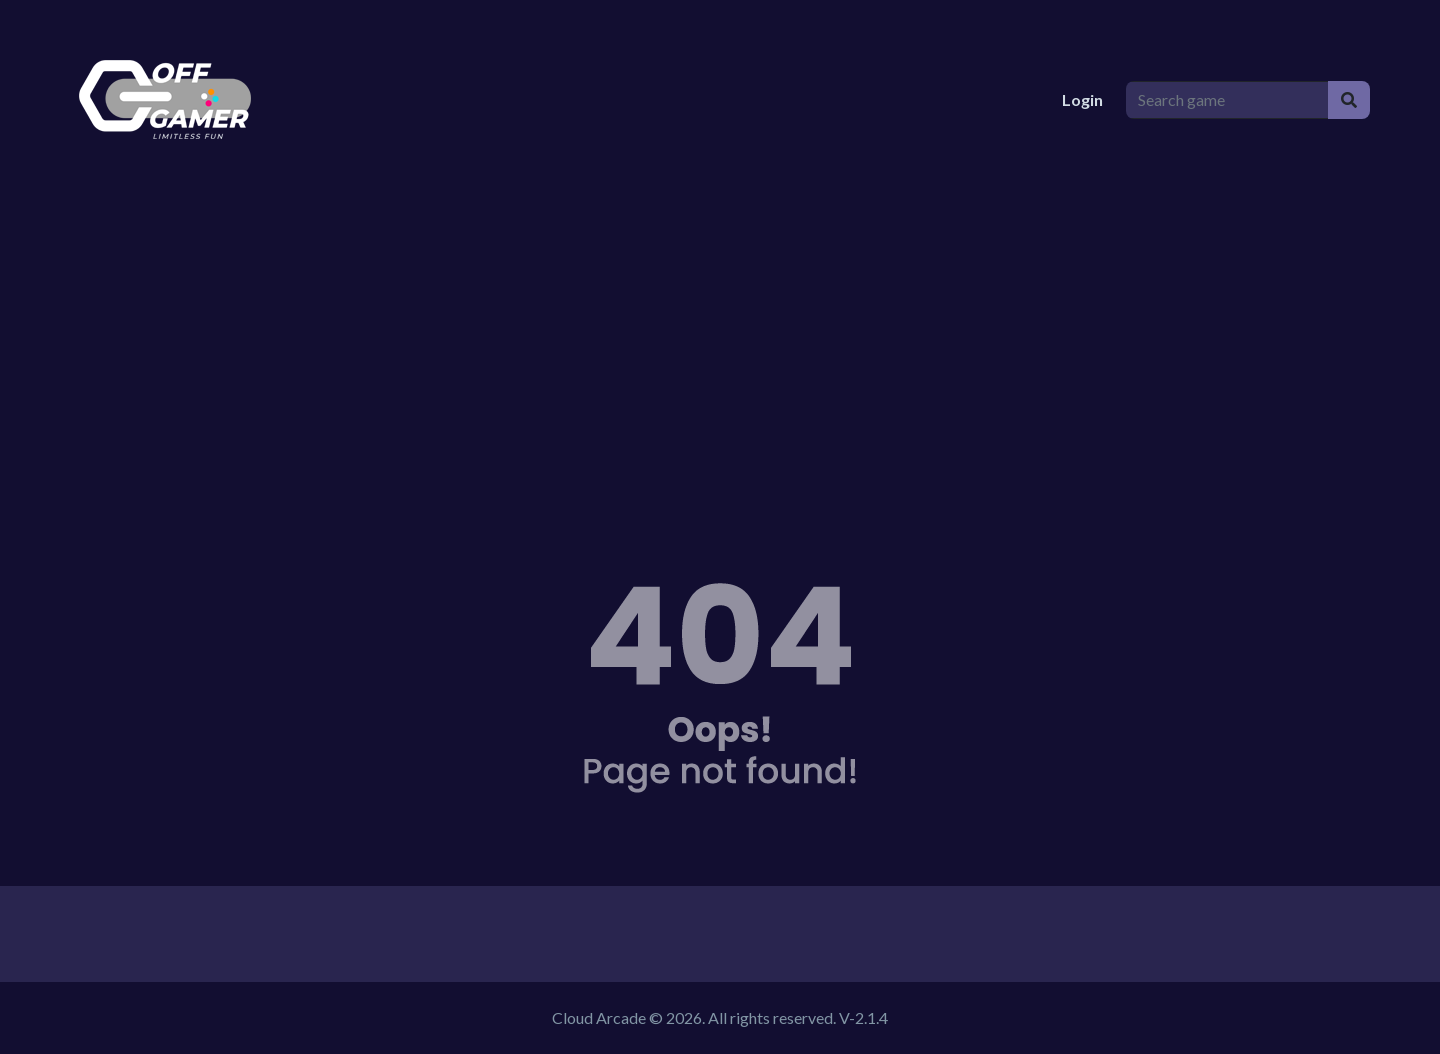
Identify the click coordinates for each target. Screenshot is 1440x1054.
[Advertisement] (720, 350)
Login (1082, 99)
